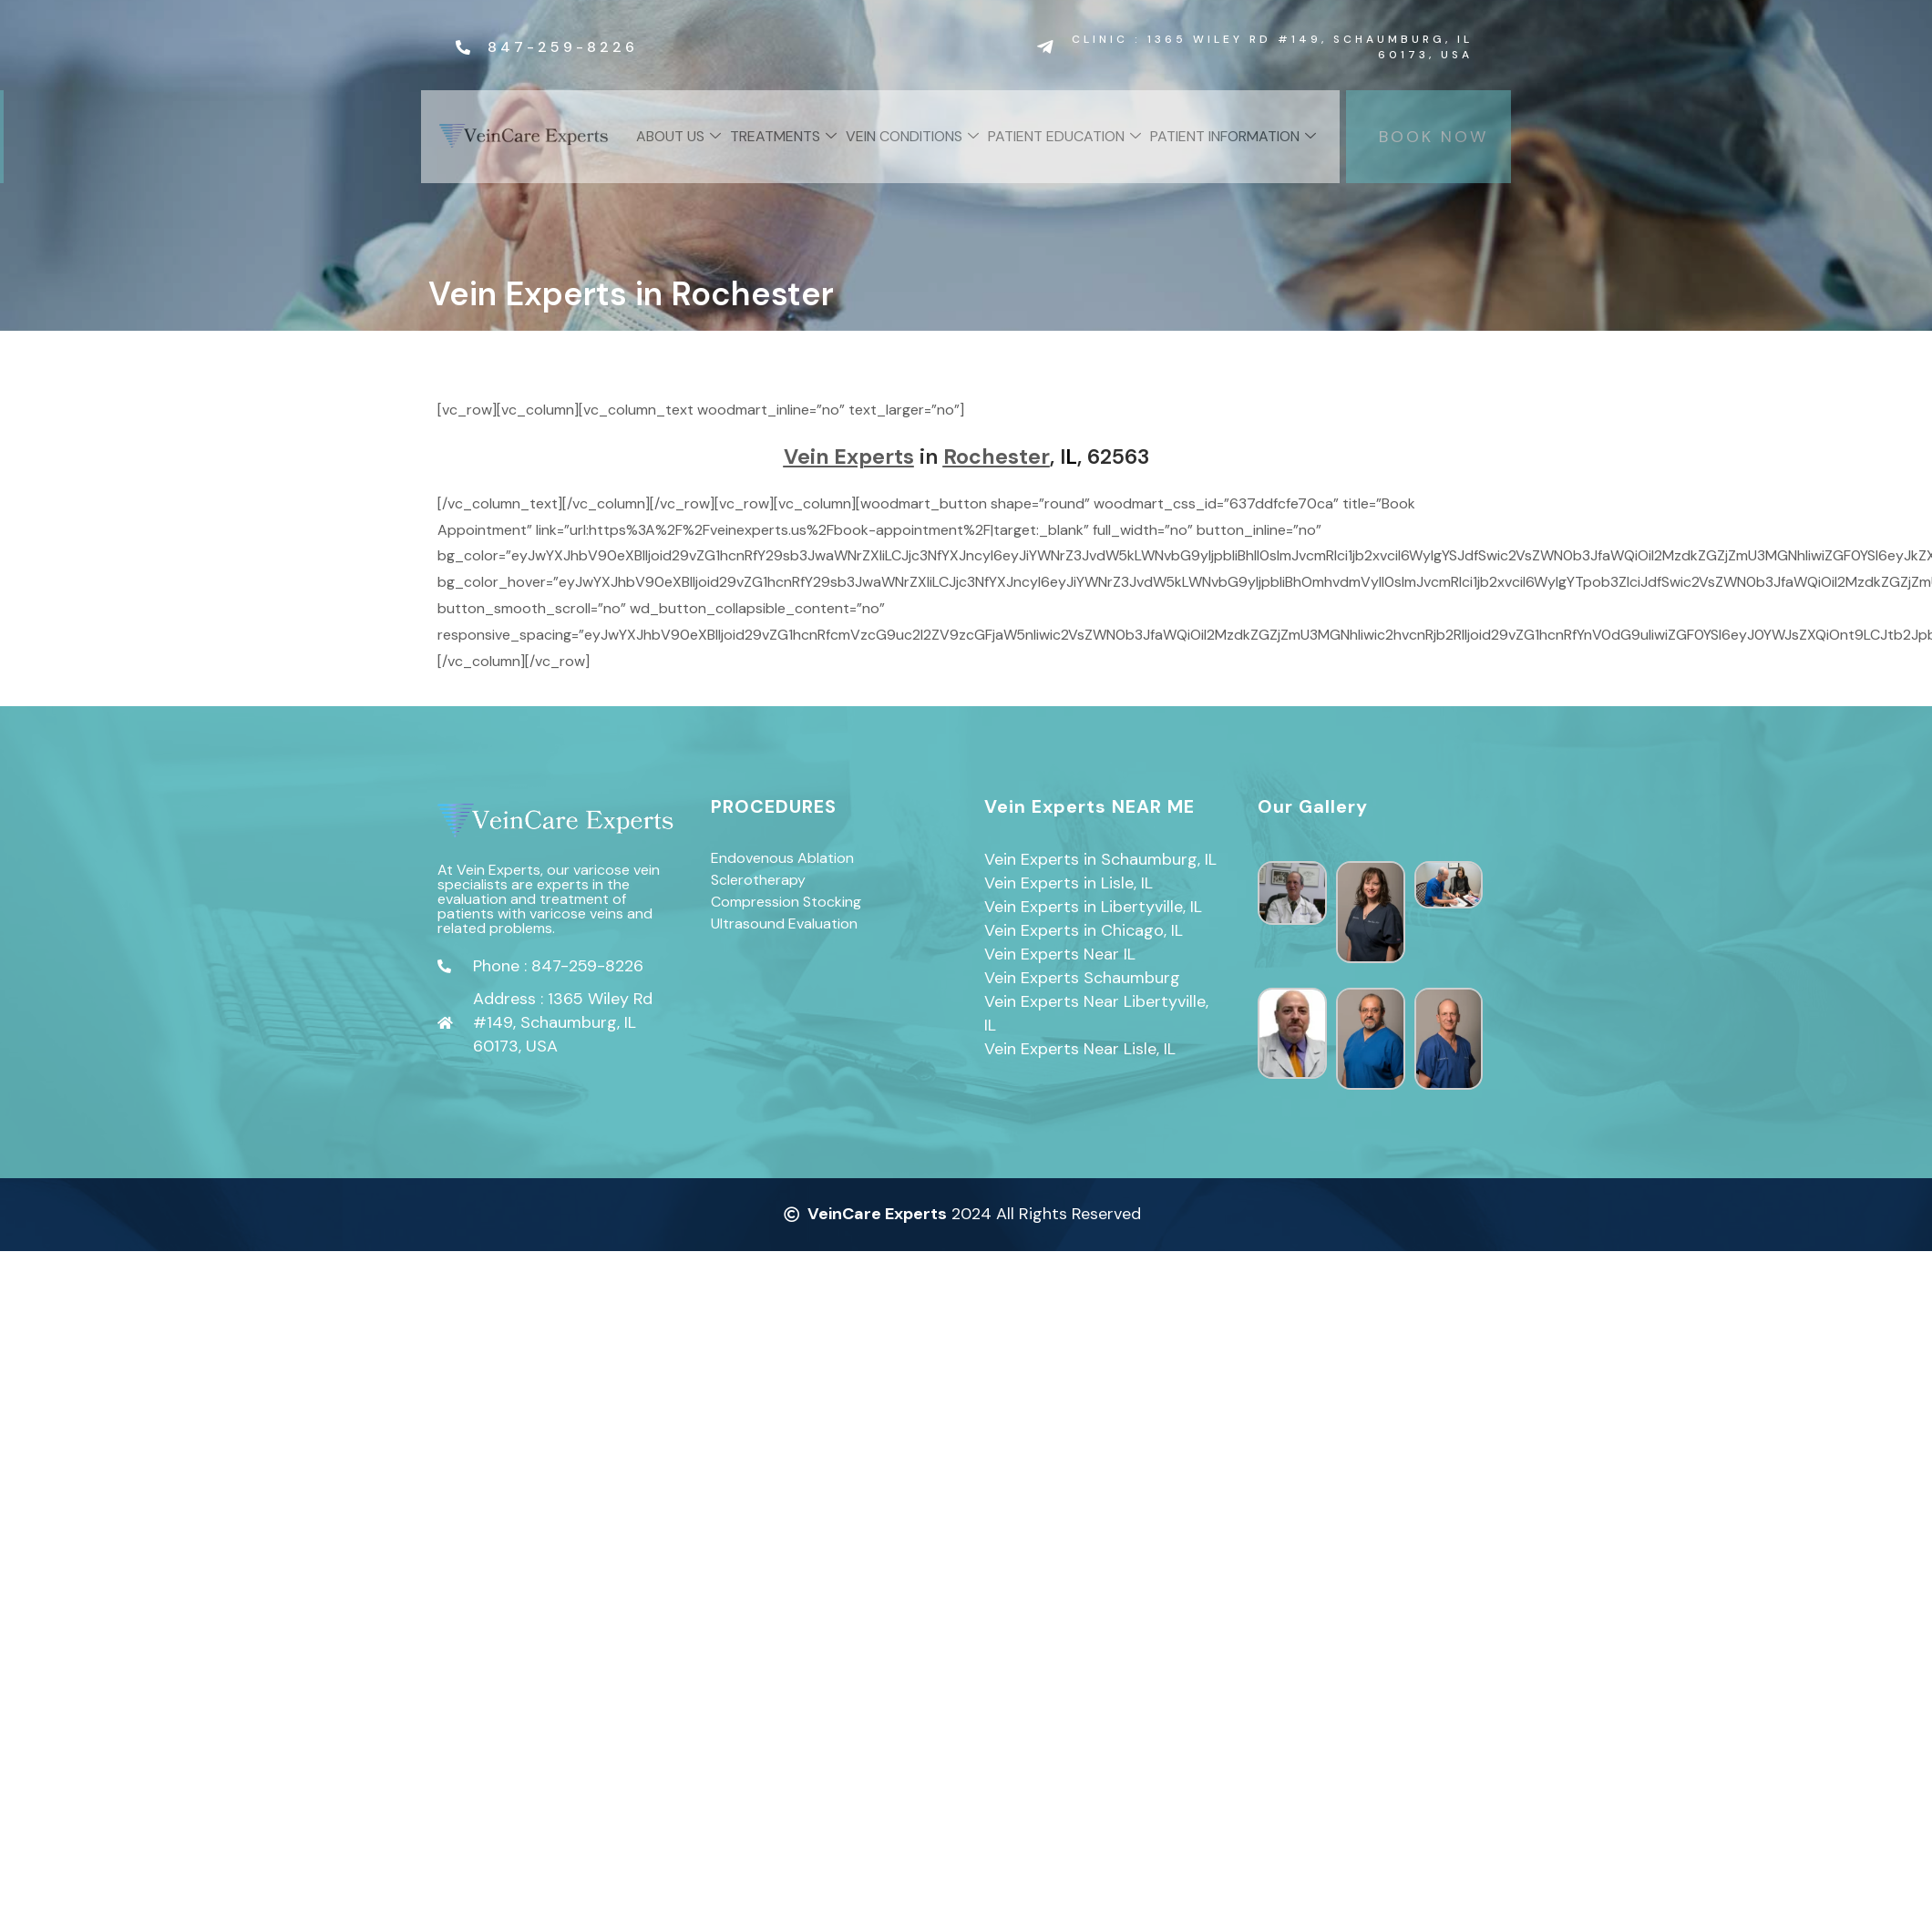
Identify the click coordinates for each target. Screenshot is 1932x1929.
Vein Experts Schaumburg (1082, 978)
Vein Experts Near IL (1060, 954)
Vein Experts (849, 456)
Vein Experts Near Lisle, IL (1080, 1049)
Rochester (996, 456)
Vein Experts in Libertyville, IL (1093, 907)
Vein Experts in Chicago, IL (1083, 930)
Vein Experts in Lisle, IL (1068, 883)
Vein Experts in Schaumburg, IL (1100, 859)
